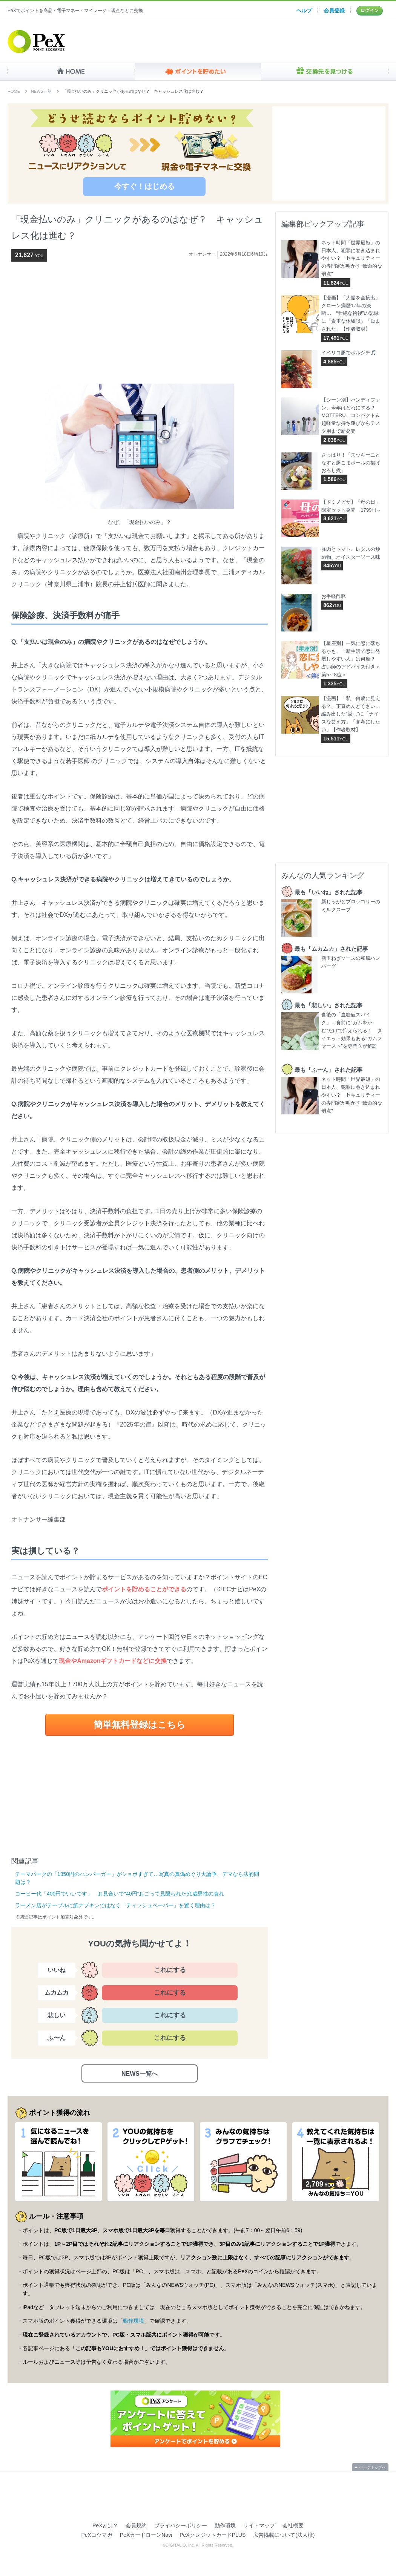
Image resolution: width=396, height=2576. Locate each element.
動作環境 (133, 2321)
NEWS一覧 (41, 91)
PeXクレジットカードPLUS (213, 2535)
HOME (71, 71)
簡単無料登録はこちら (140, 1724)
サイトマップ (259, 2525)
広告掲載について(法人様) (284, 2535)
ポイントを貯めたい (198, 71)
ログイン (370, 10)
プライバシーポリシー (180, 2525)
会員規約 (136, 2525)
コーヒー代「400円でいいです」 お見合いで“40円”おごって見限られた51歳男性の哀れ (119, 1894)
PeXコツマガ (96, 2535)
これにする (170, 1970)
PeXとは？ (105, 2525)
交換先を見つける (324, 71)
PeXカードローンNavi (146, 2535)
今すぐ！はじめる (144, 186)
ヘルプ (304, 11)
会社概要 (293, 2525)
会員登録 (334, 11)
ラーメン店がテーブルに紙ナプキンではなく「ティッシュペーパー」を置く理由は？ (115, 1905)
